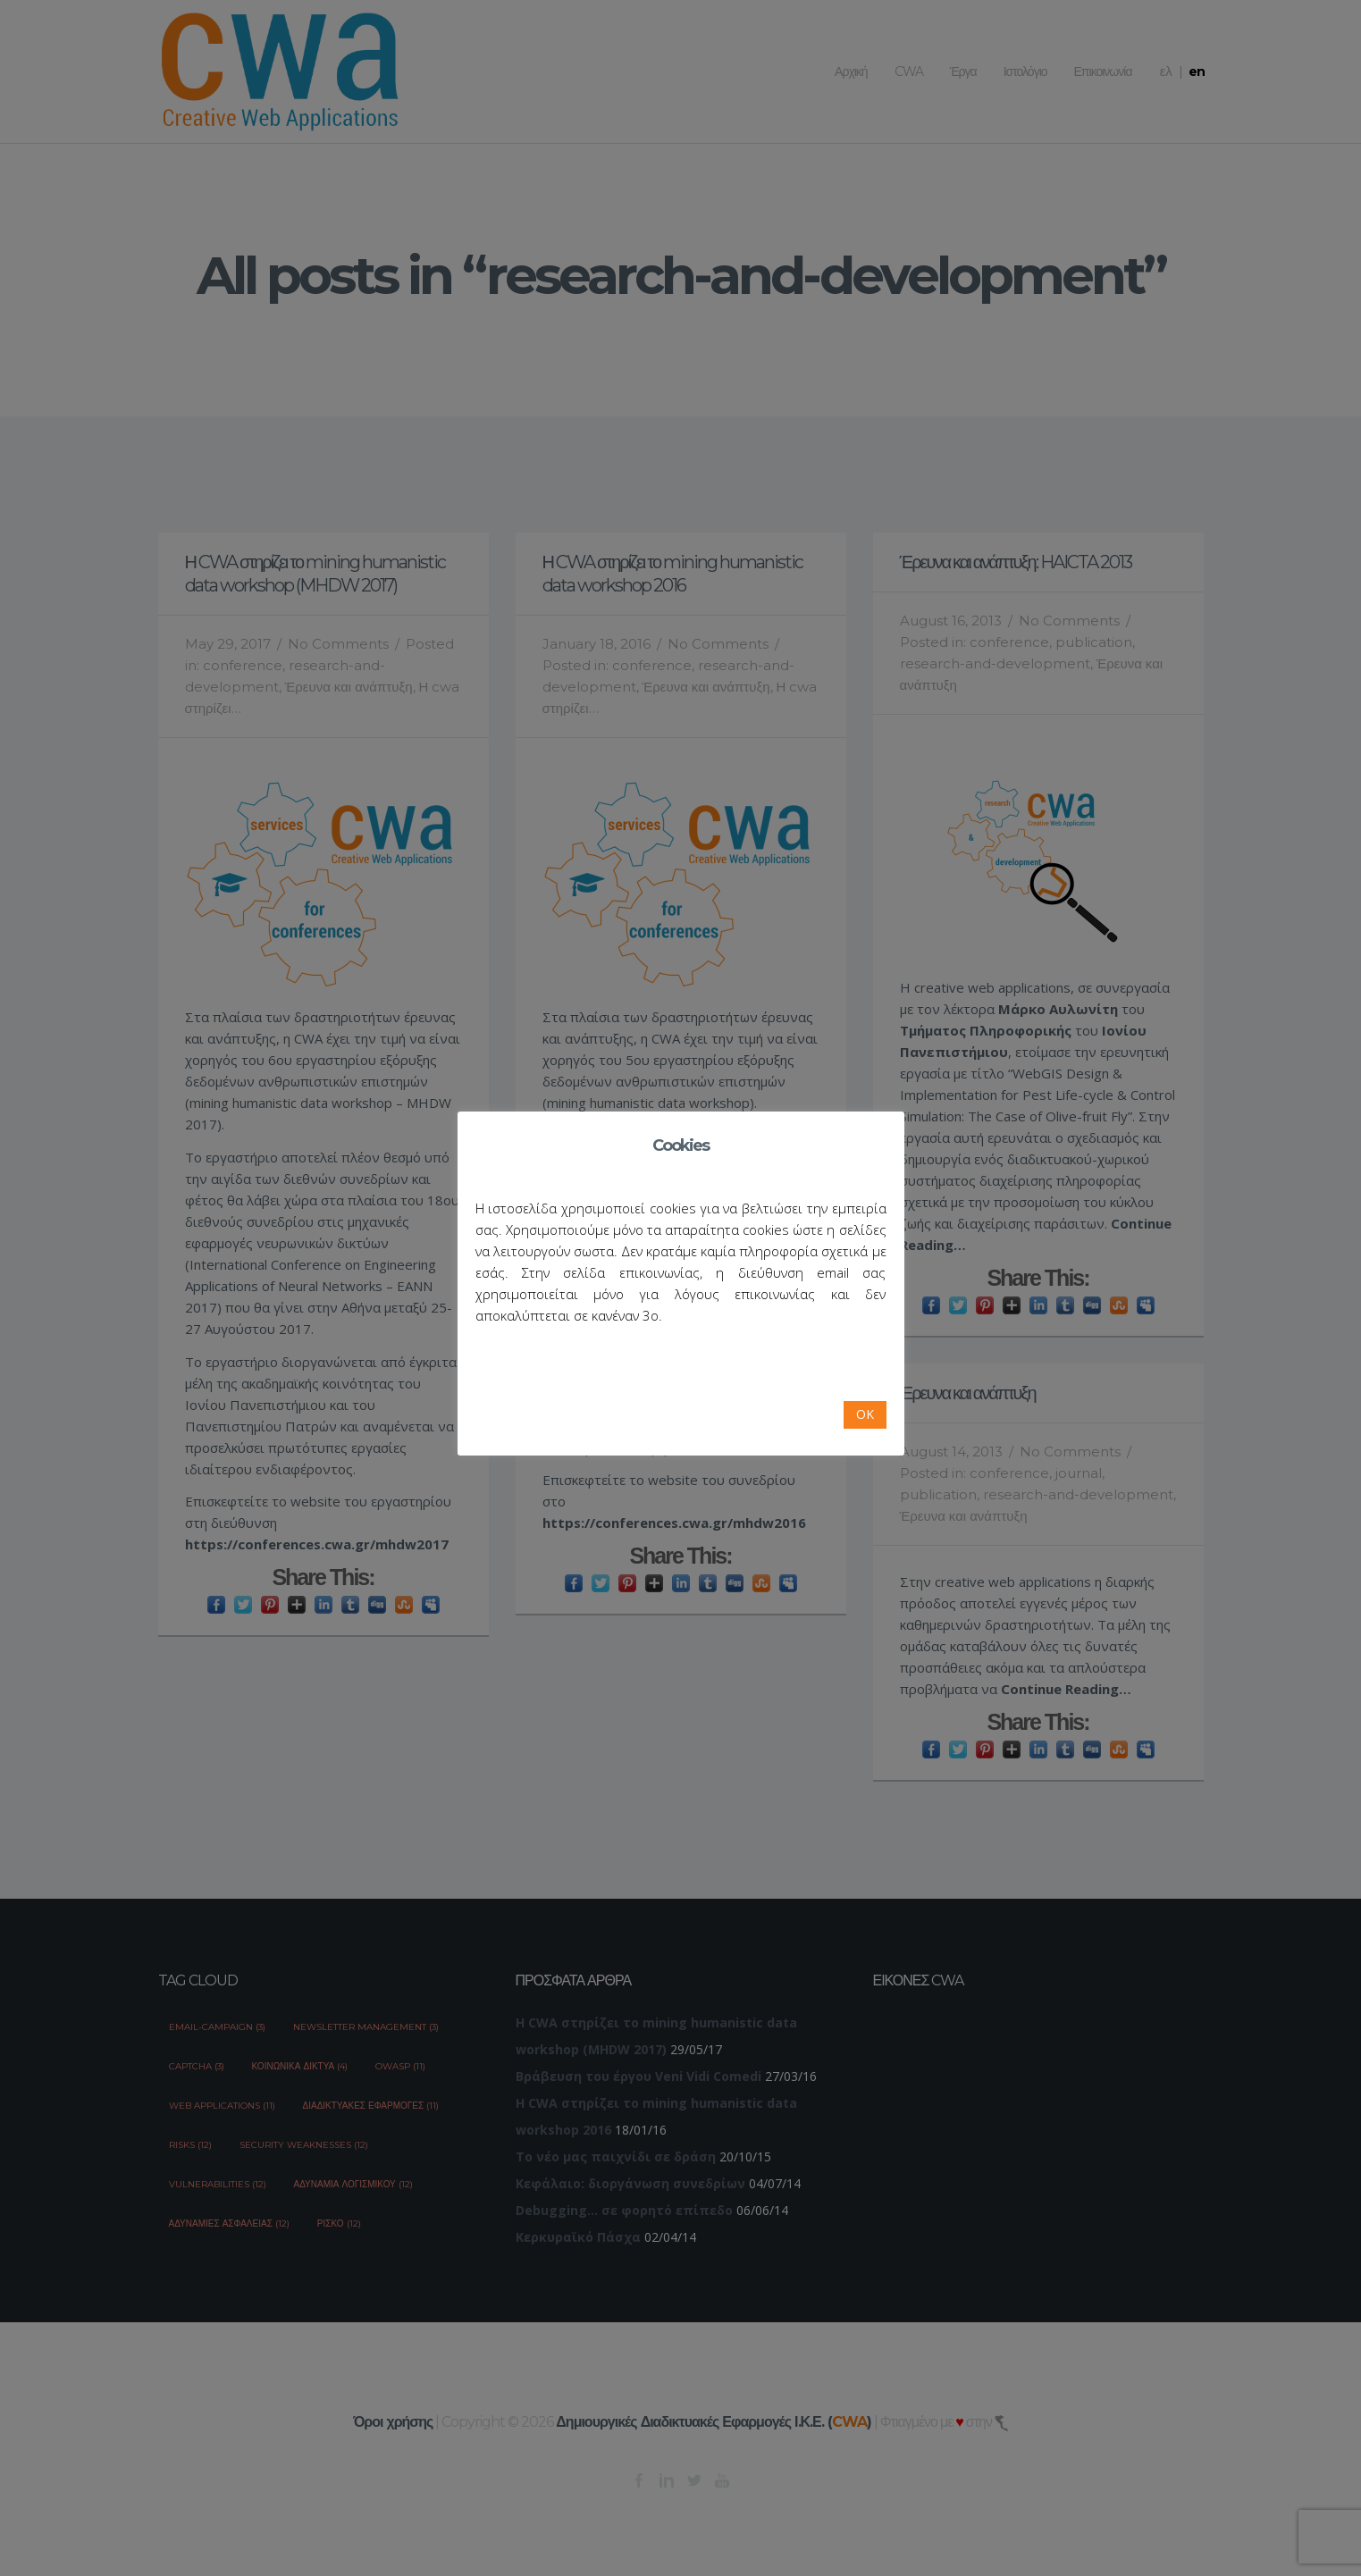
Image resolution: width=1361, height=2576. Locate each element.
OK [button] (865, 1413)
